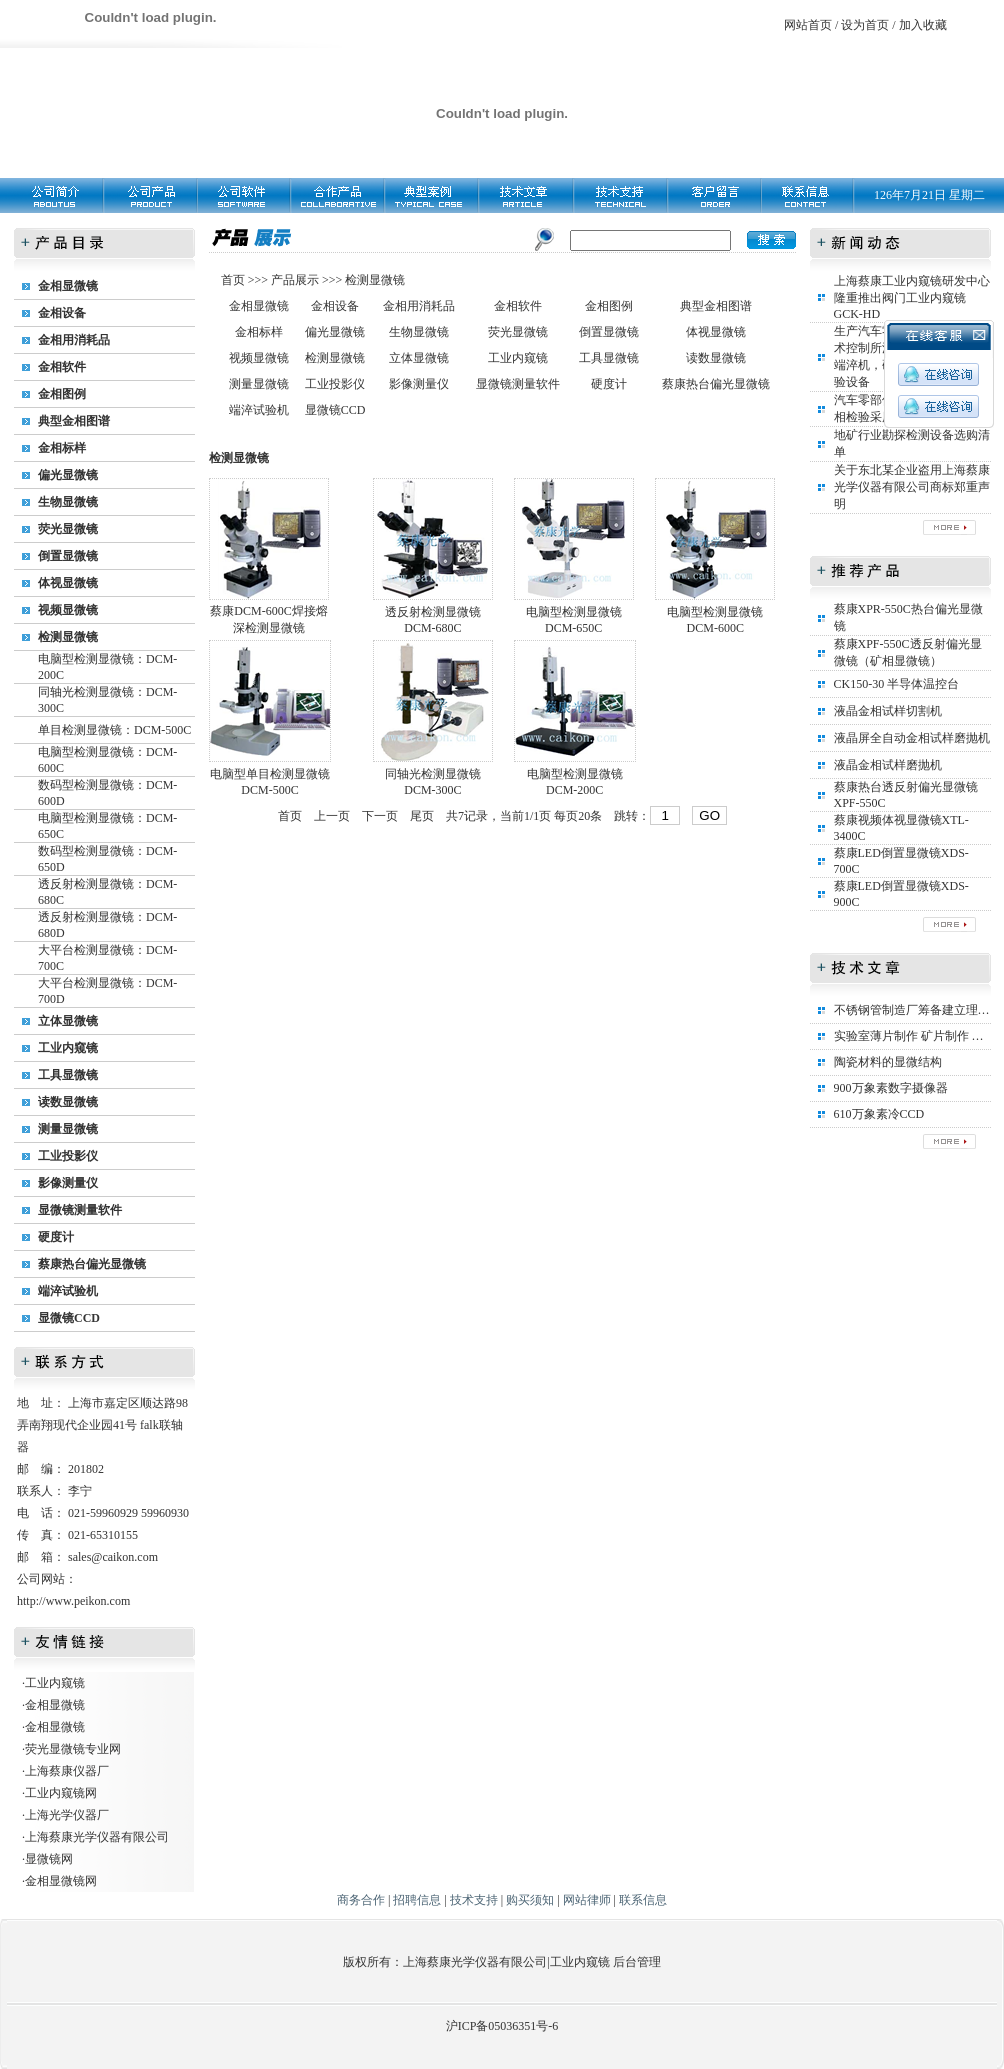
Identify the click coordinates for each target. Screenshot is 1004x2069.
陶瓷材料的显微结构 (888, 1062)
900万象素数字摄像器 (891, 1088)
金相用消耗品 (74, 340)
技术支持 (474, 1900)
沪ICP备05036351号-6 (502, 2026)
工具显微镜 (68, 1075)
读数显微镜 (68, 1102)
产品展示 (293, 280)
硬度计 (56, 1237)
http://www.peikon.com (73, 1601)
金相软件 (62, 367)
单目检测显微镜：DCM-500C (114, 730)
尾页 (422, 816)
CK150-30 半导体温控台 (897, 684)
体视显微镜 (68, 583)
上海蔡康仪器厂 (67, 1771)
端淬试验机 (68, 1291)
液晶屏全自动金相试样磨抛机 (912, 738)
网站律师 (587, 1900)
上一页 (332, 816)
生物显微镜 (68, 502)
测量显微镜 (68, 1129)
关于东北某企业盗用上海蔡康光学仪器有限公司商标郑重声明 (912, 487)
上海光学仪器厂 (67, 1815)
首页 (234, 280)
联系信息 (643, 1900)
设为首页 (865, 25)
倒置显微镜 (68, 556)
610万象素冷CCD (879, 1114)
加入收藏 (923, 25)
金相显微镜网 (61, 1881)
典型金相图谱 (74, 421)
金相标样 (62, 448)
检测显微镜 (68, 637)
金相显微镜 (68, 286)
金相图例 (62, 394)
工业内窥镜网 (61, 1793)
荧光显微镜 (68, 529)
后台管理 (637, 1962)
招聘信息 (417, 1900)
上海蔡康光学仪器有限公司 (97, 1837)
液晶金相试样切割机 (888, 711)
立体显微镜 (68, 1021)
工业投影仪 (68, 1156)
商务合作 (361, 1900)
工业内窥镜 (68, 1048)
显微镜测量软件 (80, 1210)
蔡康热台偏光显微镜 (92, 1264)
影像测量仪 (68, 1183)
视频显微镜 (68, 610)
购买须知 (530, 1900)
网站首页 (808, 25)
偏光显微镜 (68, 475)
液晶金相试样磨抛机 (888, 765)
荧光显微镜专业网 (73, 1749)
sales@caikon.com (113, 1557)
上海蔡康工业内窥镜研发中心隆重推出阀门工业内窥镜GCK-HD (912, 297)
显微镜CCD (69, 1318)
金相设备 (62, 313)
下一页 (380, 816)
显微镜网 (49, 1859)
